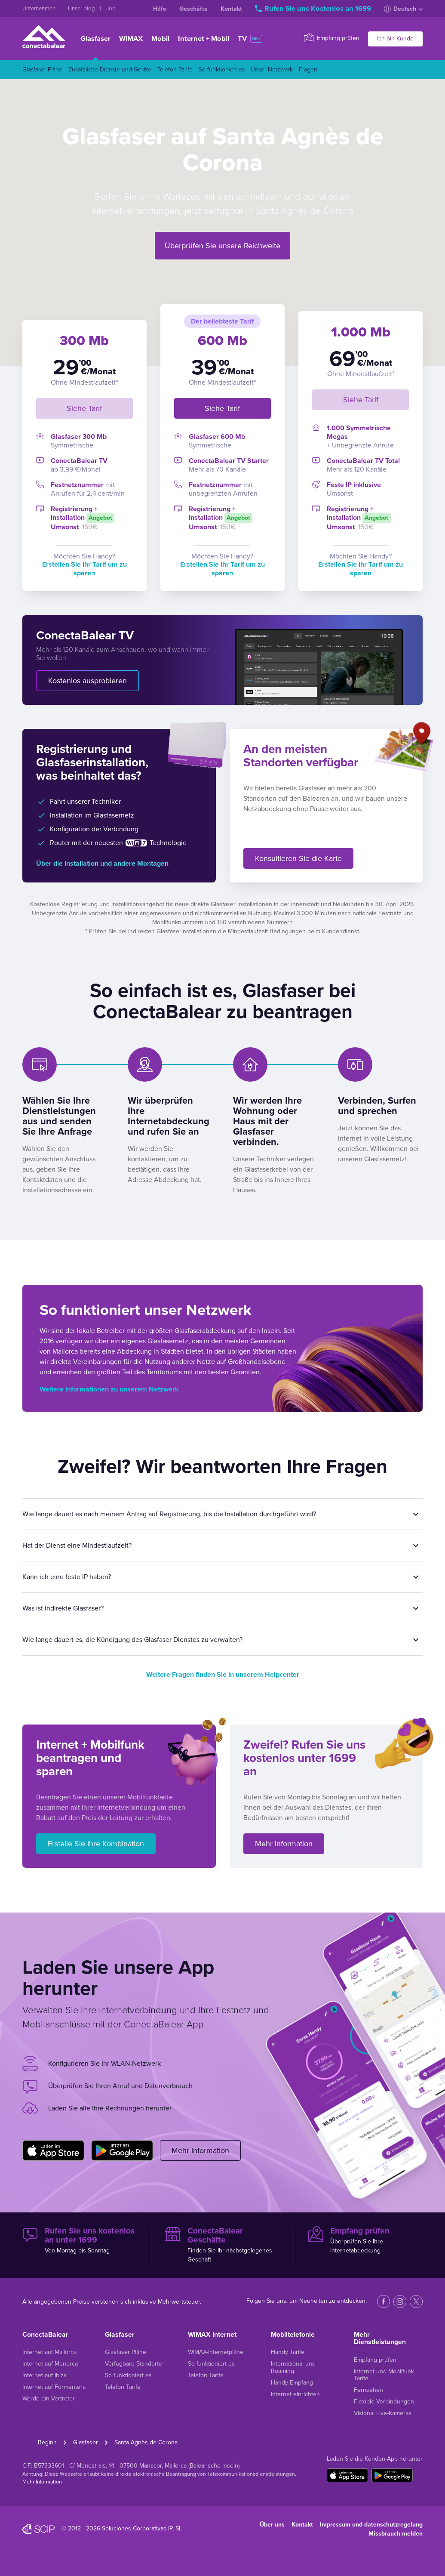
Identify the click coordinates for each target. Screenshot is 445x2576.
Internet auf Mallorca (49, 2352)
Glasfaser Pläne (42, 69)
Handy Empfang (292, 2382)
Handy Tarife (287, 2352)
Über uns (272, 2524)
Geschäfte (193, 8)
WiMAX (131, 38)
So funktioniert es (222, 69)
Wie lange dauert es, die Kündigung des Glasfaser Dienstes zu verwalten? (132, 1639)
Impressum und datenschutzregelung (371, 2524)
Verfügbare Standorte (133, 2363)
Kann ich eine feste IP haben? (66, 1577)
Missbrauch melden (395, 2533)
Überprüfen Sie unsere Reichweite (222, 245)
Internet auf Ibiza (44, 2375)
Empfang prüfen (331, 38)
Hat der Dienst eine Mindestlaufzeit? (77, 1545)
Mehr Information (284, 1843)
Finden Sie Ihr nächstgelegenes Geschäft (222, 2244)
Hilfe (159, 8)
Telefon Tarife (175, 69)
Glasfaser (95, 38)
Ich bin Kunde (395, 38)
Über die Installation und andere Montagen (102, 863)
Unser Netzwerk (272, 69)
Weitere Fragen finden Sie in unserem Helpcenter (222, 1674)
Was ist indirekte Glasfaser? (63, 1608)
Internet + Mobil (203, 38)
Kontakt (231, 8)
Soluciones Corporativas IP (137, 2528)
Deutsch (403, 8)
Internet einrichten (295, 2394)
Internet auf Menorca (50, 2363)
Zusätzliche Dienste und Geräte (109, 69)
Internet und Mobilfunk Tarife (384, 2375)
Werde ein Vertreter (48, 2398)
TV (250, 38)
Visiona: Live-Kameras (382, 2413)
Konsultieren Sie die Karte (298, 858)
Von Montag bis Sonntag (79, 2240)
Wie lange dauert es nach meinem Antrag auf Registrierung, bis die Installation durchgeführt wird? (169, 1514)
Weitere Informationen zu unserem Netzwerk (109, 1389)
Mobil (160, 38)
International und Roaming (293, 2367)
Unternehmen (39, 8)
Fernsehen (368, 2390)
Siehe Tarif (84, 408)
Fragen (308, 69)
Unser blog (82, 8)
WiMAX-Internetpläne (215, 2352)
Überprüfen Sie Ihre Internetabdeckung (365, 2240)
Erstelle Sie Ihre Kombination (96, 1843)
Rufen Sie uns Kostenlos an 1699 (314, 8)
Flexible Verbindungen (384, 2401)
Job (111, 8)
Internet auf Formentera (54, 2387)
